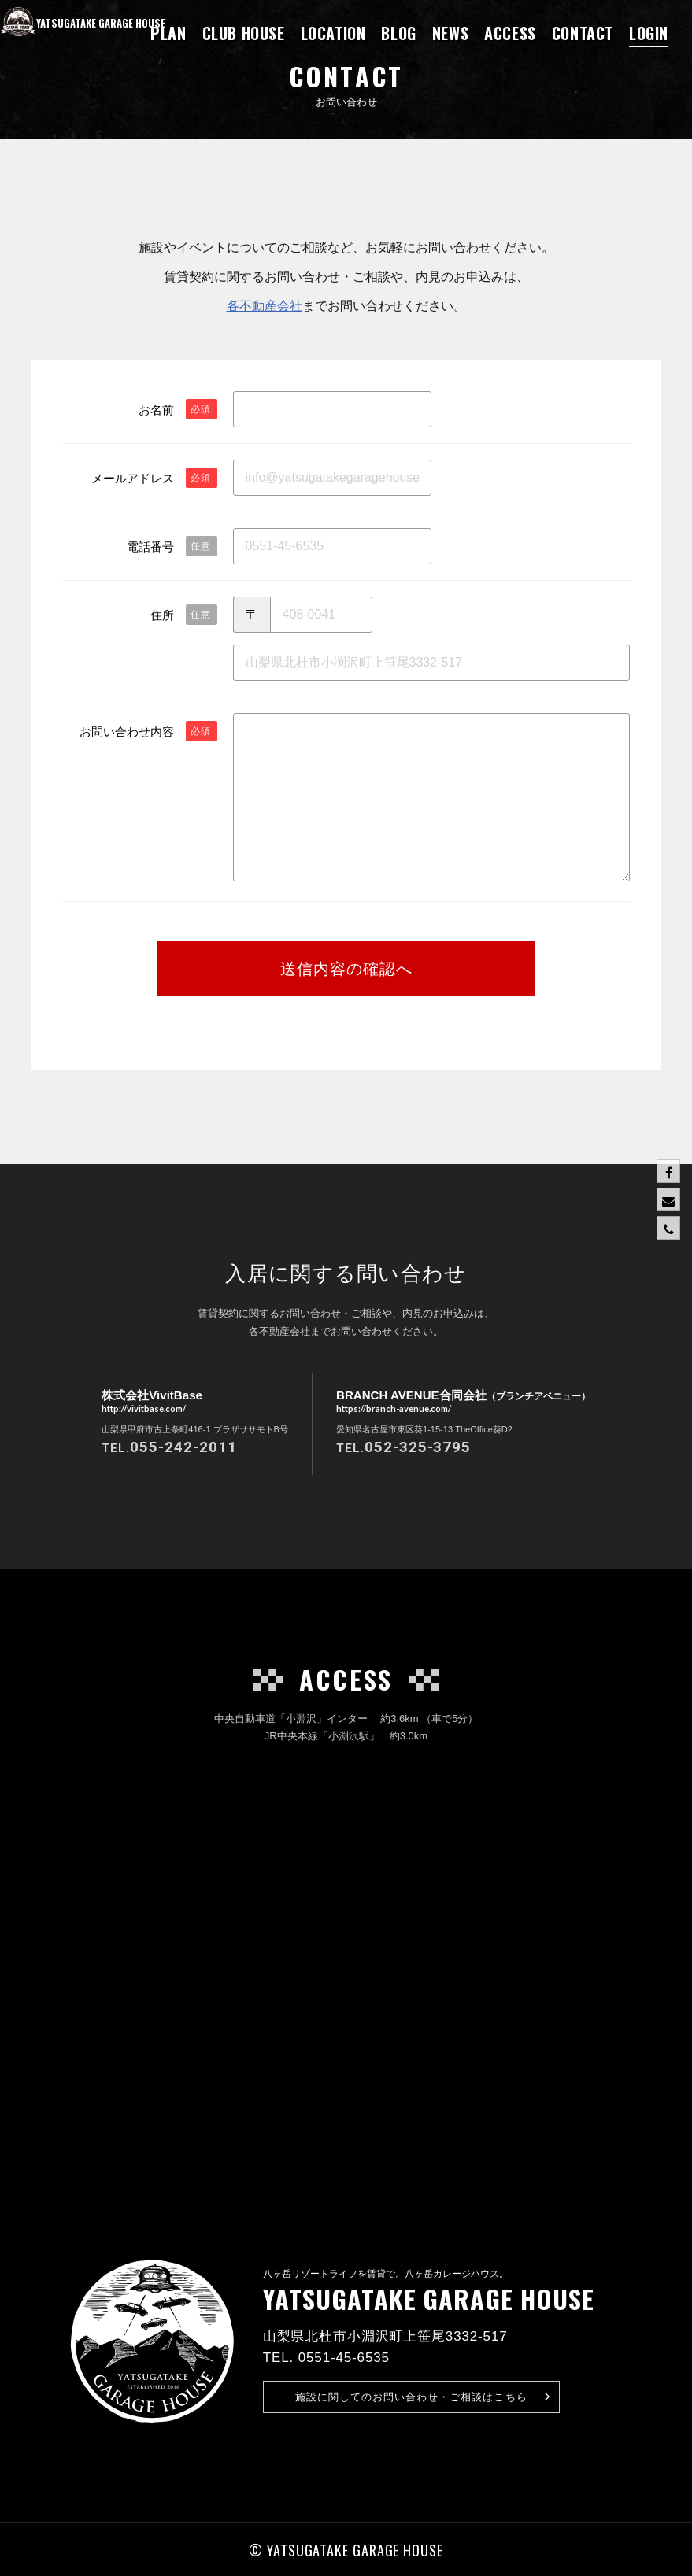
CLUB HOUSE (243, 33)
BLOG (398, 33)
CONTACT (582, 33)
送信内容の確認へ (346, 969)
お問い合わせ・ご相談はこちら (423, 2396)
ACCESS (510, 33)
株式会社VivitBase (152, 1402)
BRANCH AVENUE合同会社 (463, 1402)
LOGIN (648, 33)
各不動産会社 (264, 305)
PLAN (168, 33)
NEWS (450, 33)
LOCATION (333, 33)
